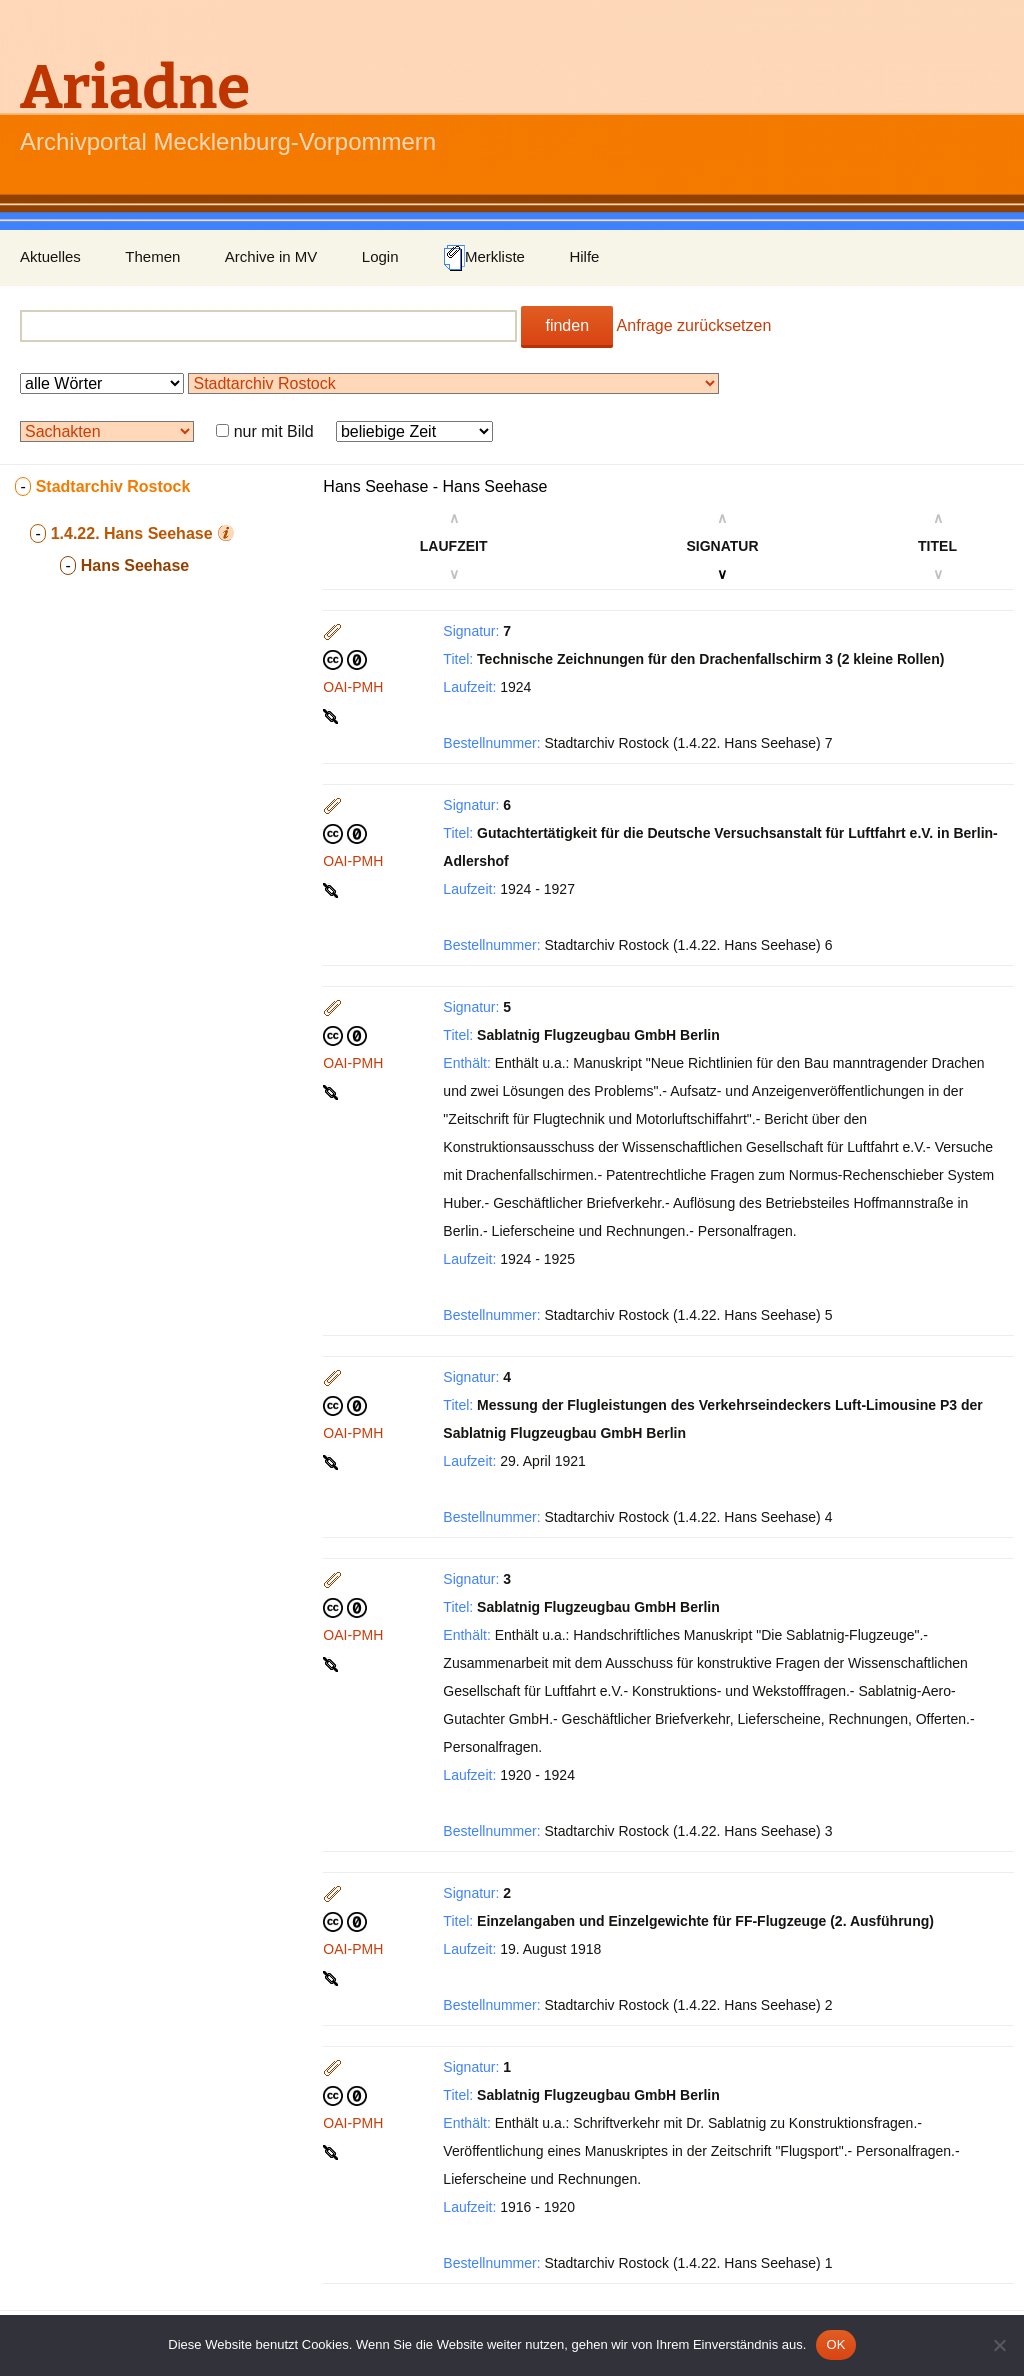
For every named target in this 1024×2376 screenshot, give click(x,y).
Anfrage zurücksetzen (694, 325)
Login (380, 256)
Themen (152, 256)
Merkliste (484, 258)
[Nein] (999, 2345)
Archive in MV (271, 256)
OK (835, 2344)
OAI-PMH (353, 687)
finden (567, 325)
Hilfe (584, 256)
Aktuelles (50, 256)
